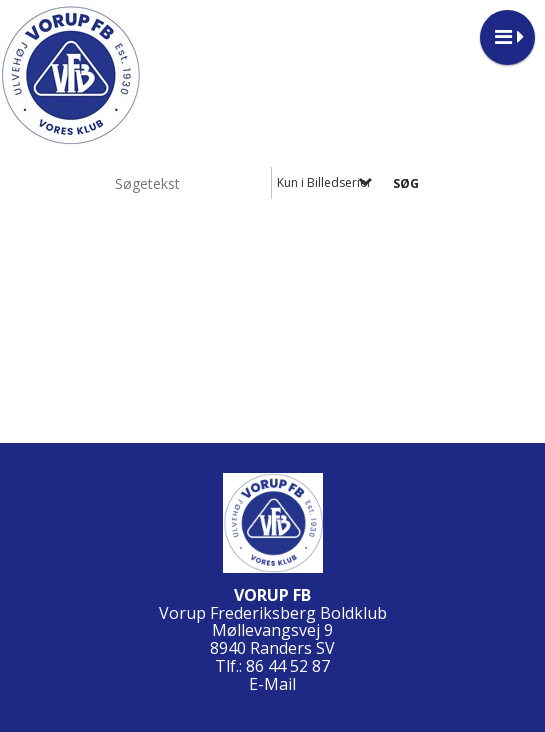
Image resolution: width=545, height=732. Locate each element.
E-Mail (272, 684)
